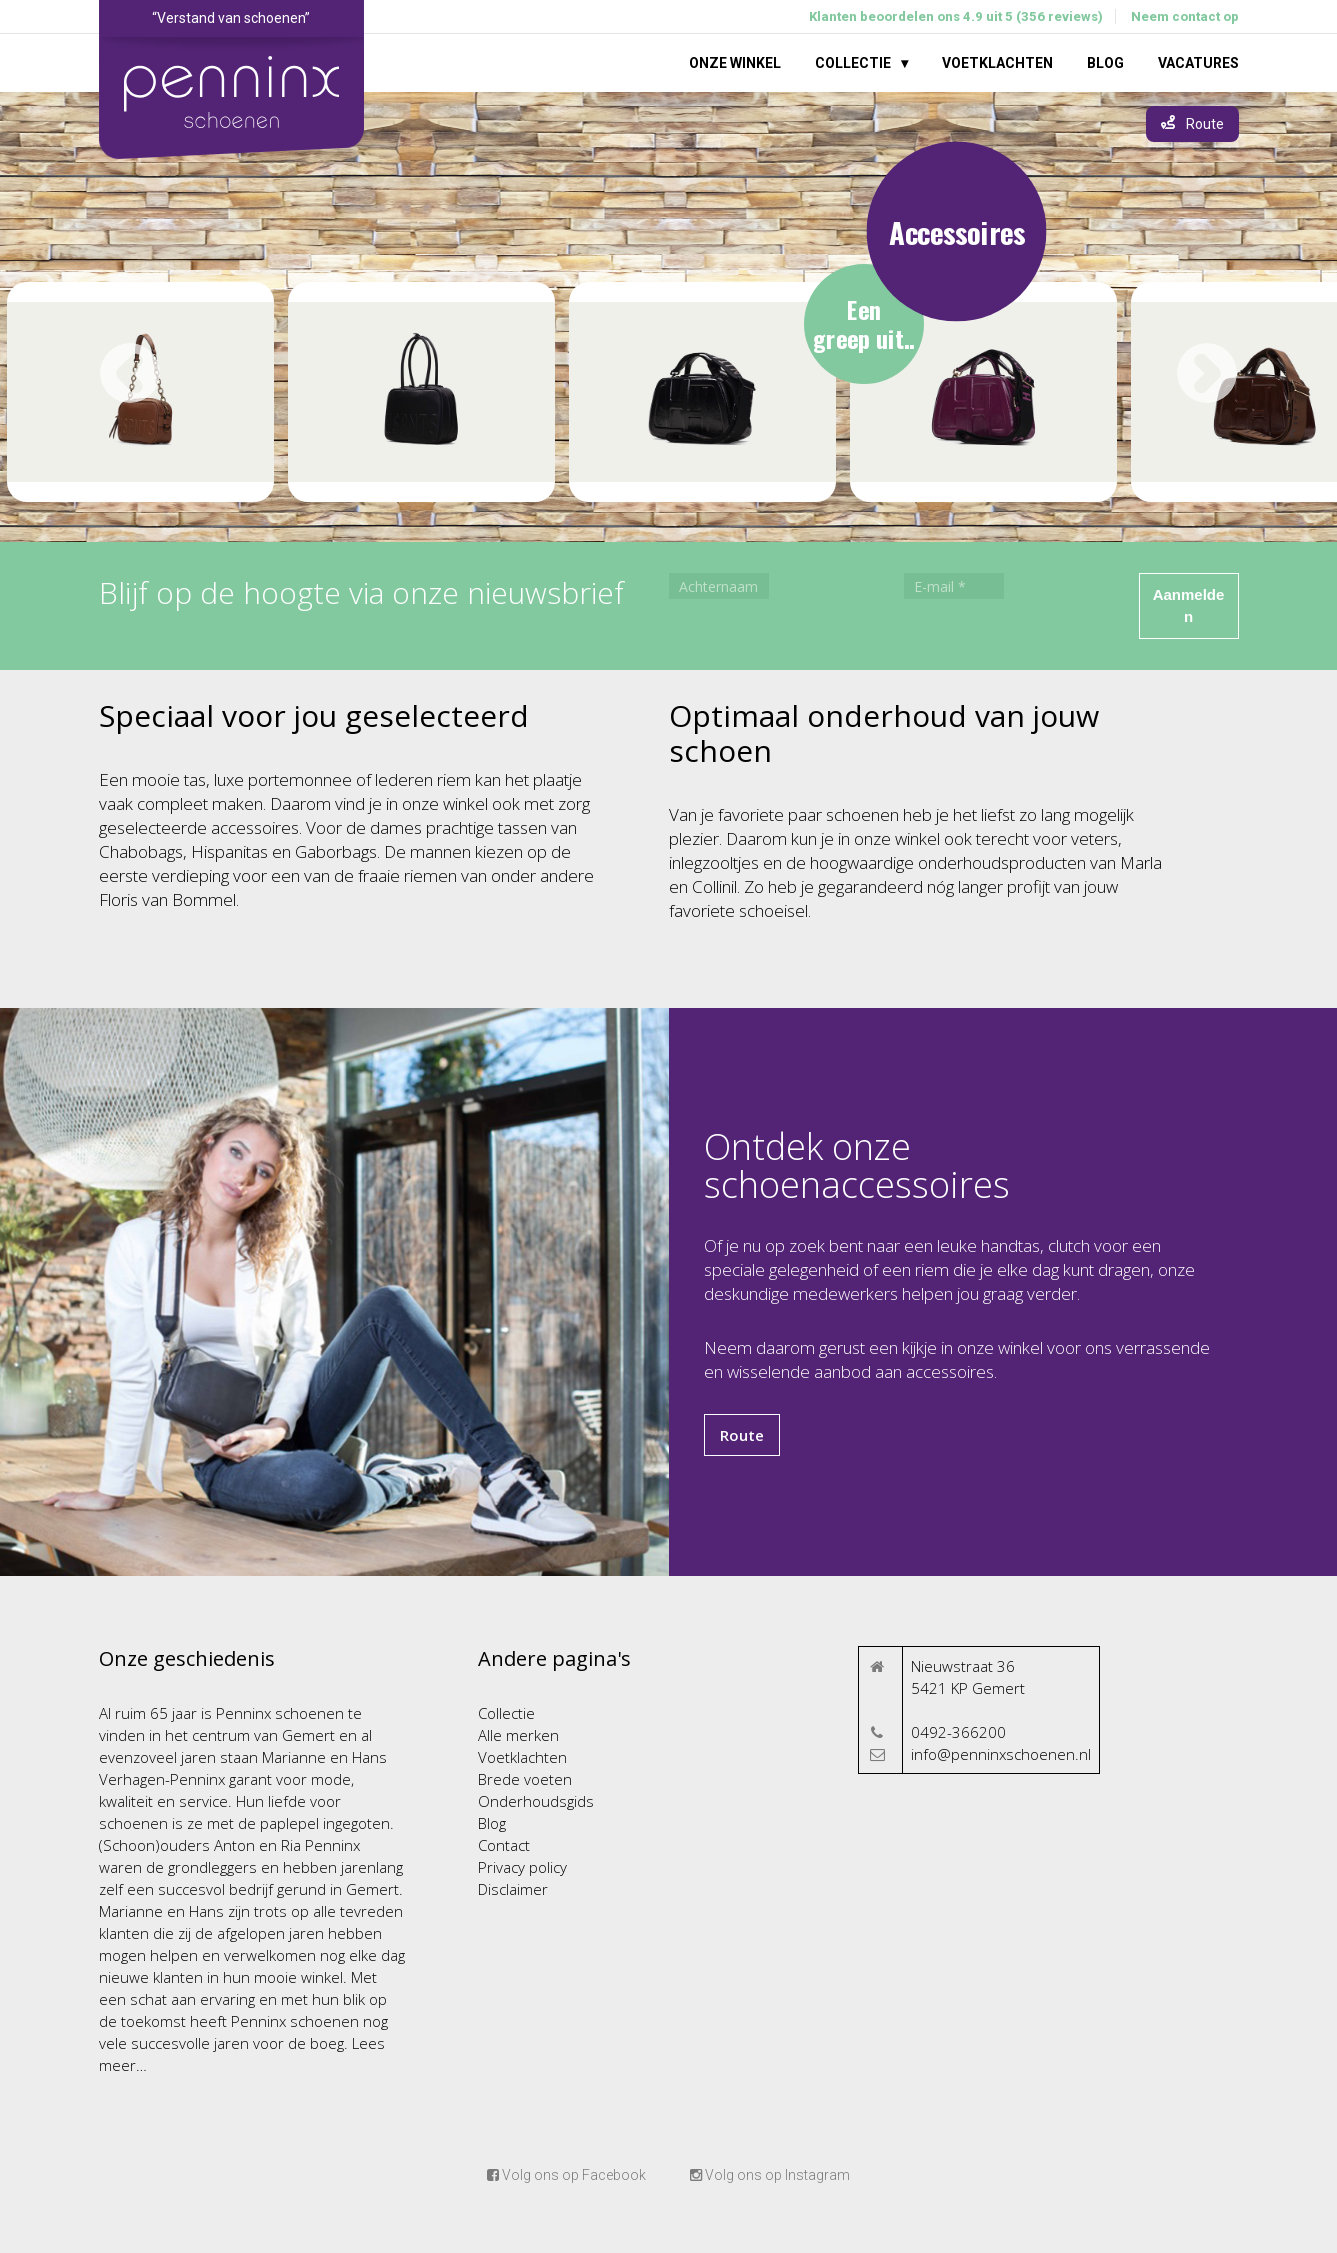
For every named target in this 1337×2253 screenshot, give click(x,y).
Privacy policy (522, 1867)
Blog (1105, 63)
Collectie (853, 63)
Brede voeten (525, 1779)
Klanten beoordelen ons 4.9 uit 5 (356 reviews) (956, 16)
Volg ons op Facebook (566, 2175)
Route (742, 1435)
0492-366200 (958, 1732)
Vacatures (1198, 63)
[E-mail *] (954, 586)
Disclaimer (513, 1889)
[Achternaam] (719, 586)
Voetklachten (997, 63)
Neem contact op (1185, 16)
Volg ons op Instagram (770, 2175)
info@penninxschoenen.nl (1001, 1754)
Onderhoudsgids (536, 1801)
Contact (504, 1845)
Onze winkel (735, 63)
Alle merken (518, 1735)
